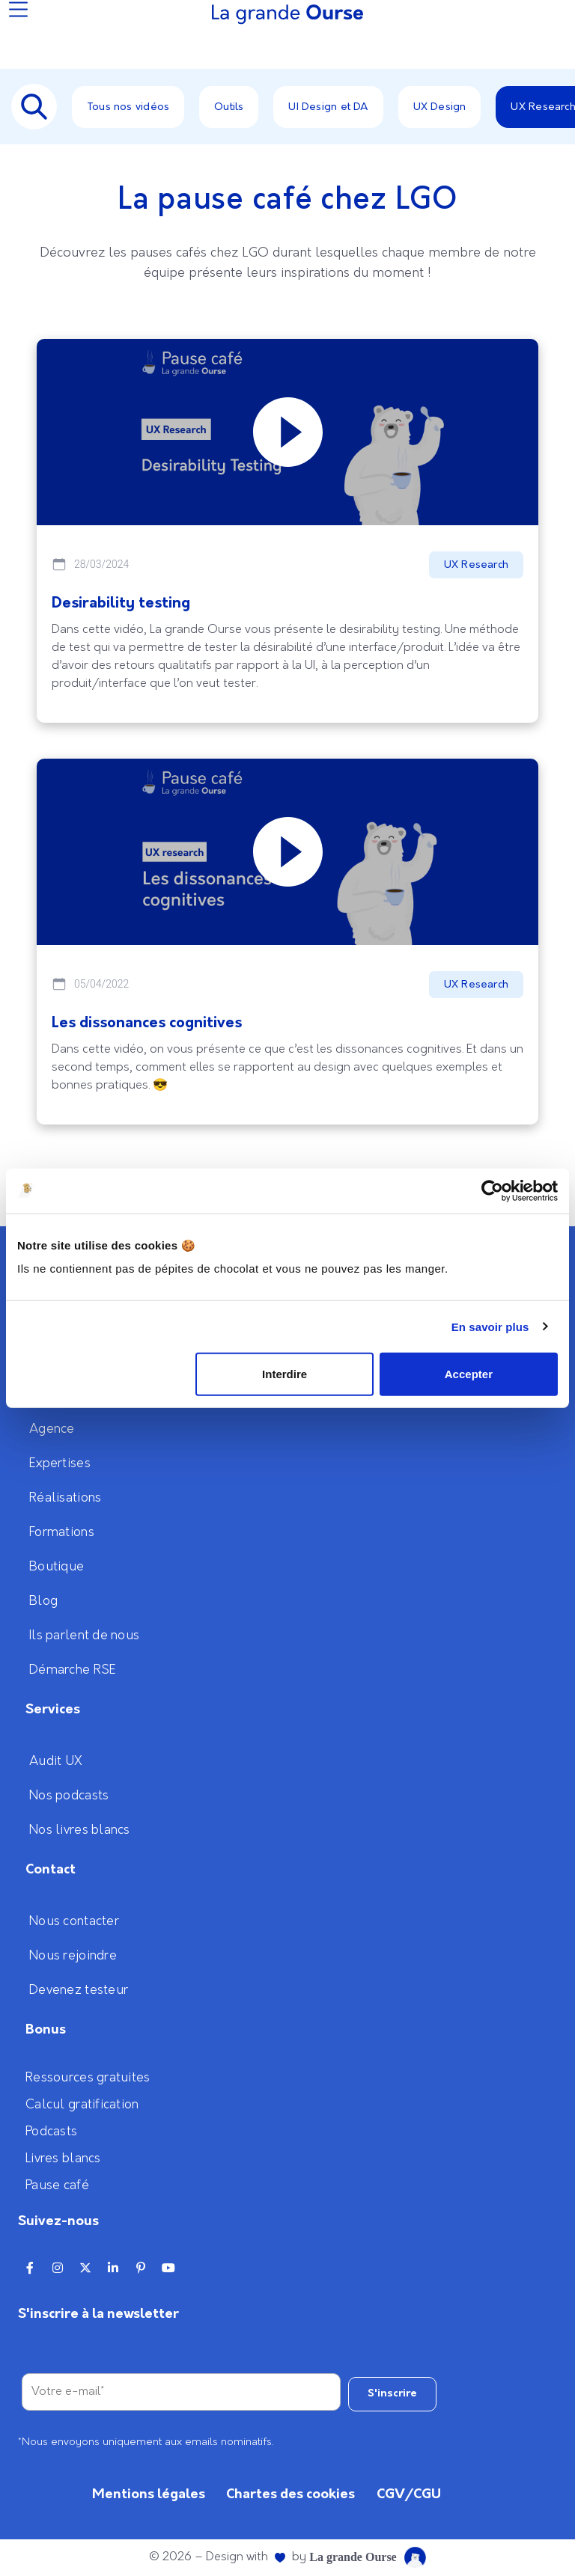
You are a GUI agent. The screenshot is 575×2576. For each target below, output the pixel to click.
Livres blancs (63, 2158)
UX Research (476, 565)
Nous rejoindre (73, 1955)
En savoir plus (490, 1326)
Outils (228, 107)
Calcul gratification (82, 2104)
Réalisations (65, 1497)
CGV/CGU (409, 2494)
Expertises (60, 1463)
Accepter (469, 1374)
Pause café (57, 2185)
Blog (43, 1601)
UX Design (439, 107)
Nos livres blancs (79, 1830)
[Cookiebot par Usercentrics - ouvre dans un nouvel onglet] (492, 1190)
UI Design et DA (328, 107)
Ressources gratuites (87, 2077)
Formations (61, 1532)
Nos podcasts (69, 1795)
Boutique (56, 1566)
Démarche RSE (72, 1669)
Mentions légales (148, 2494)
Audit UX (55, 1761)
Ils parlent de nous (84, 1635)
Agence (52, 1429)
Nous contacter (74, 1921)
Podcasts (51, 2131)
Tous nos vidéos (128, 107)
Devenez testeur (78, 1990)
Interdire (284, 1374)
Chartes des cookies (290, 2494)
